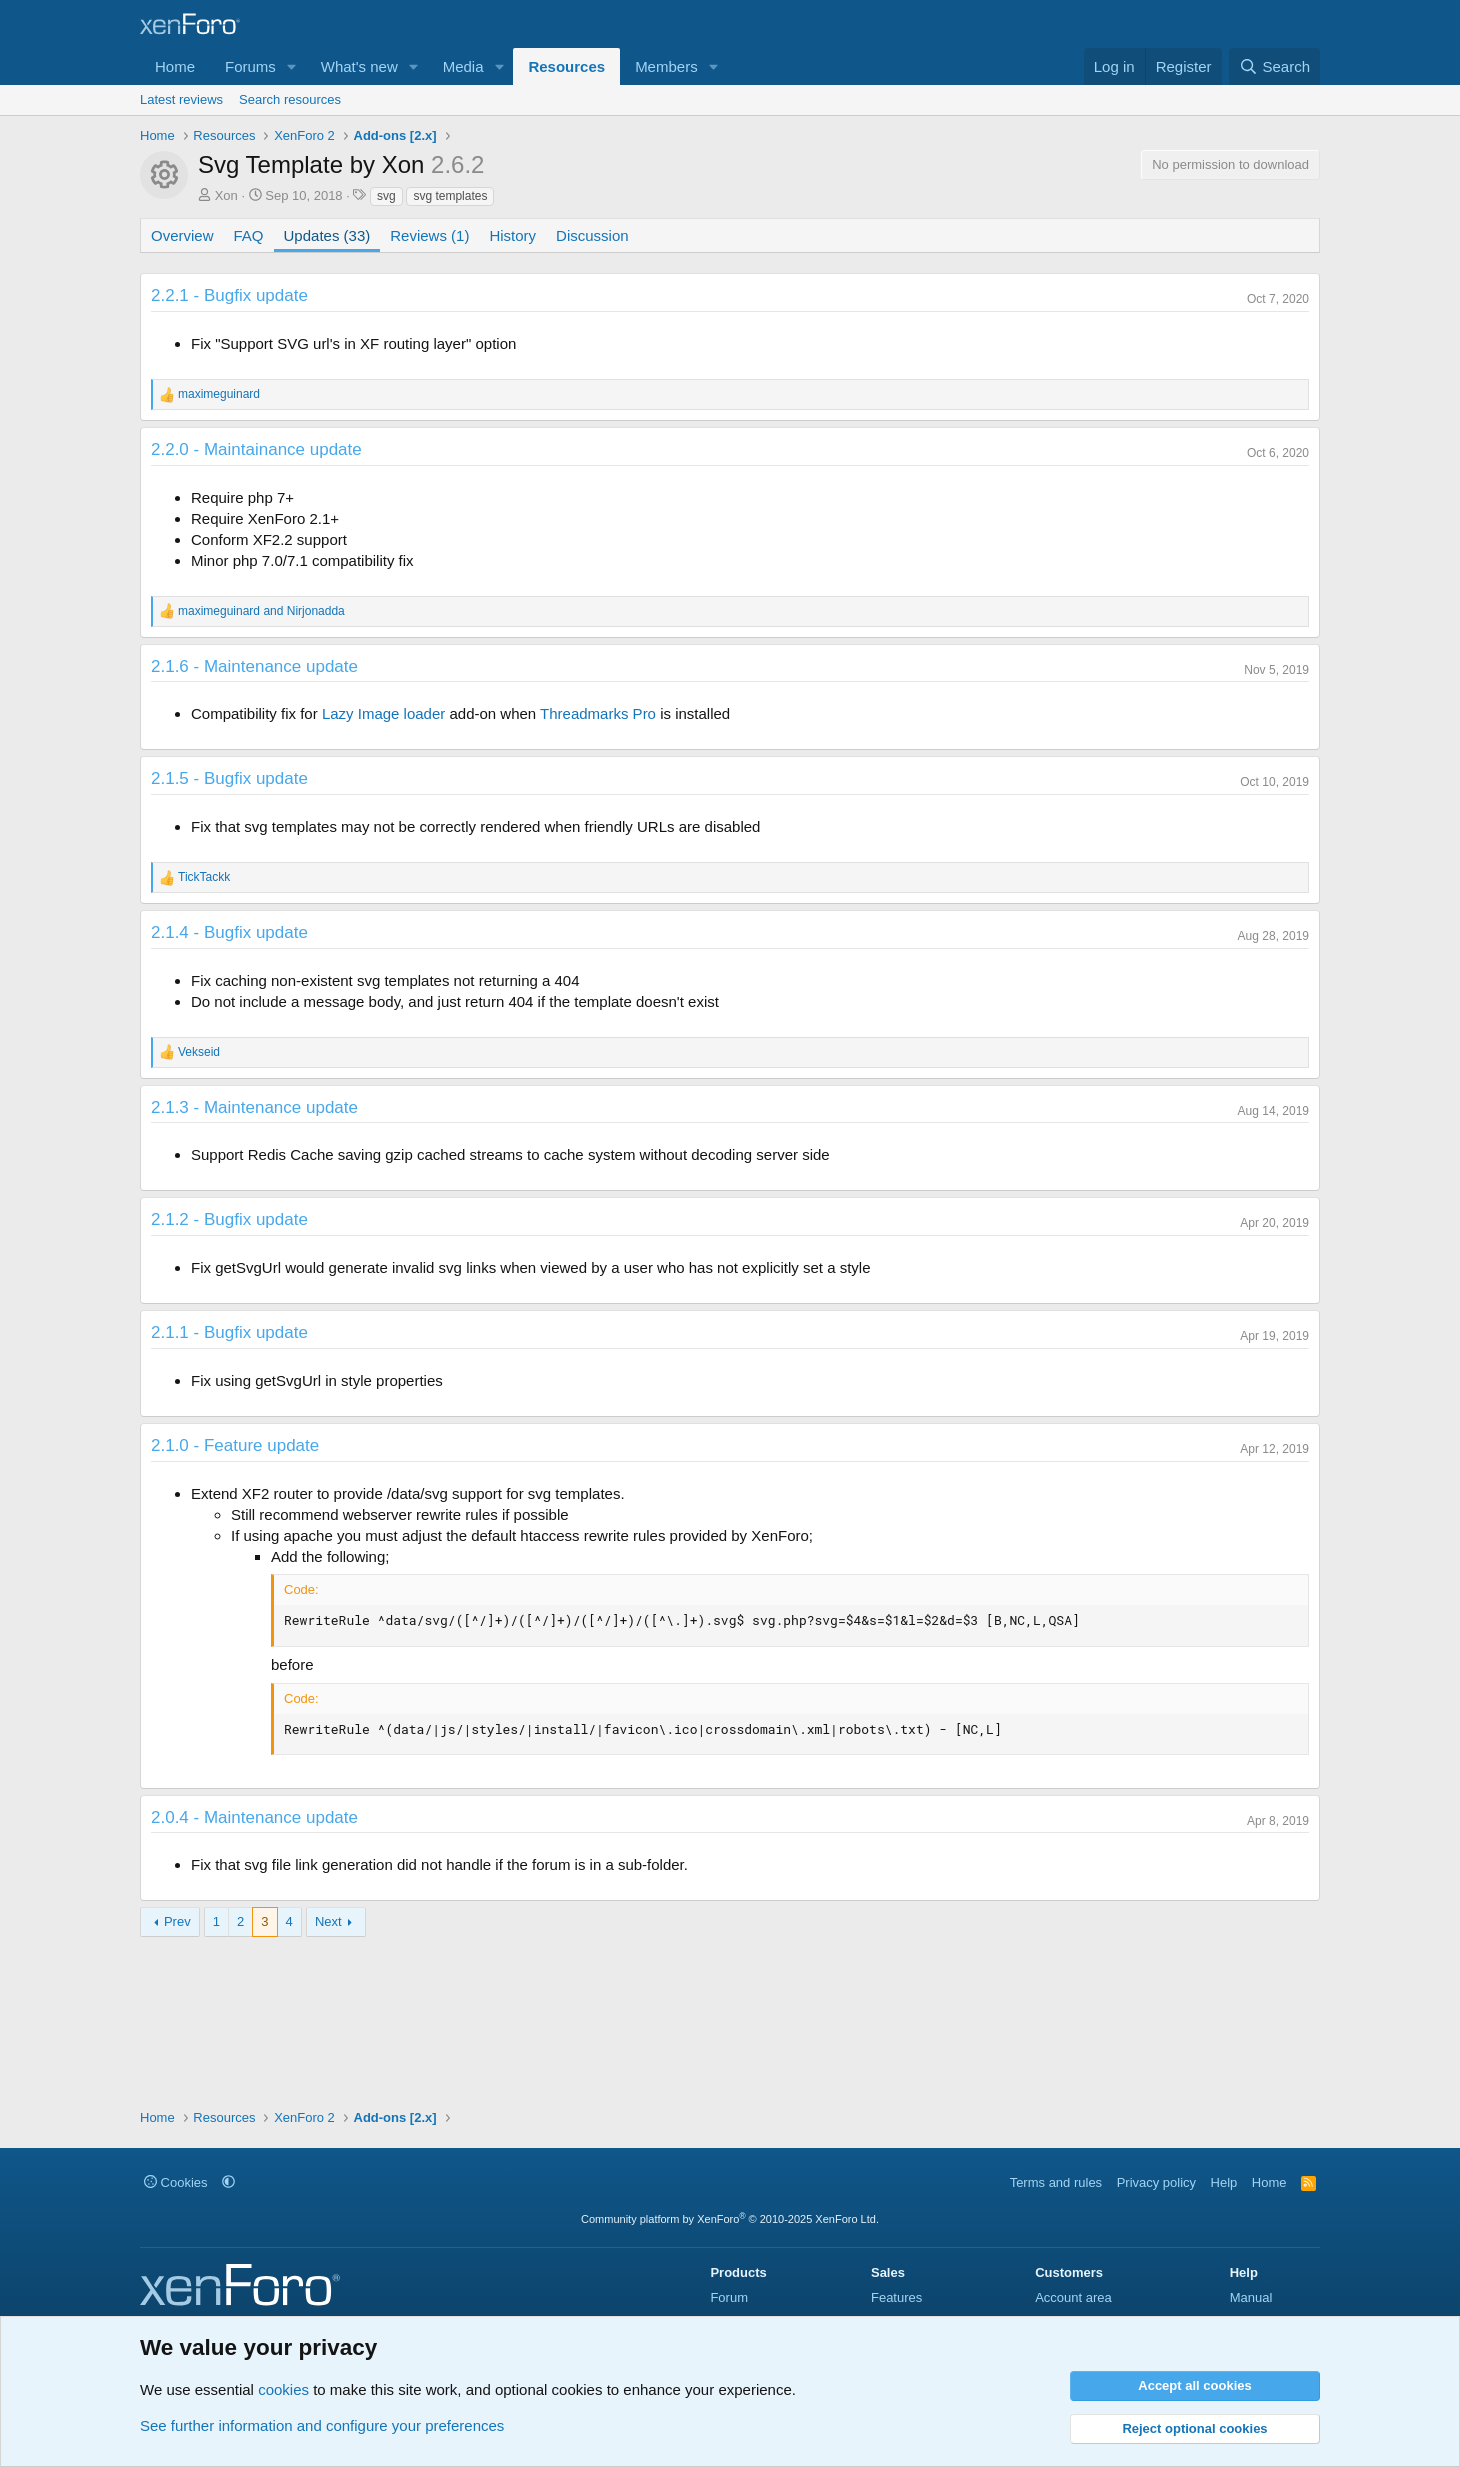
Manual (1251, 2297)
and (261, 611)
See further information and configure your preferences (322, 2425)
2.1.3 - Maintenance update (254, 1107)
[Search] (1274, 66)
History (512, 235)
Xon (226, 195)
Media (463, 66)
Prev (177, 1921)
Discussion (592, 235)
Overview (182, 235)
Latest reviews (181, 99)
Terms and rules (1056, 2182)
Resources (566, 66)
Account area (1073, 2297)
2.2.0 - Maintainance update (256, 449)
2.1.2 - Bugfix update (229, 1219)
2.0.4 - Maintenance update (254, 1817)
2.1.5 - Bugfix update (229, 778)
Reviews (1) (429, 235)
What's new (359, 66)
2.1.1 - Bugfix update (229, 1332)
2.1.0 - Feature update (235, 1445)
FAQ (249, 235)
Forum (729, 2297)
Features (896, 2297)
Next (328, 1921)
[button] (292, 66)
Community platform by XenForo (730, 2219)
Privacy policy (1156, 2182)
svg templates (450, 196)
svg (386, 196)
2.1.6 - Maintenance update (254, 666)
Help (1224, 2182)
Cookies (176, 2182)
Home (175, 66)
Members (666, 66)
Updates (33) (327, 235)
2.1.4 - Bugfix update (229, 932)
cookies (283, 2389)
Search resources (290, 99)
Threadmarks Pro (598, 713)
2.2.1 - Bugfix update (229, 295)
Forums (250, 66)
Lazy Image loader (383, 713)
